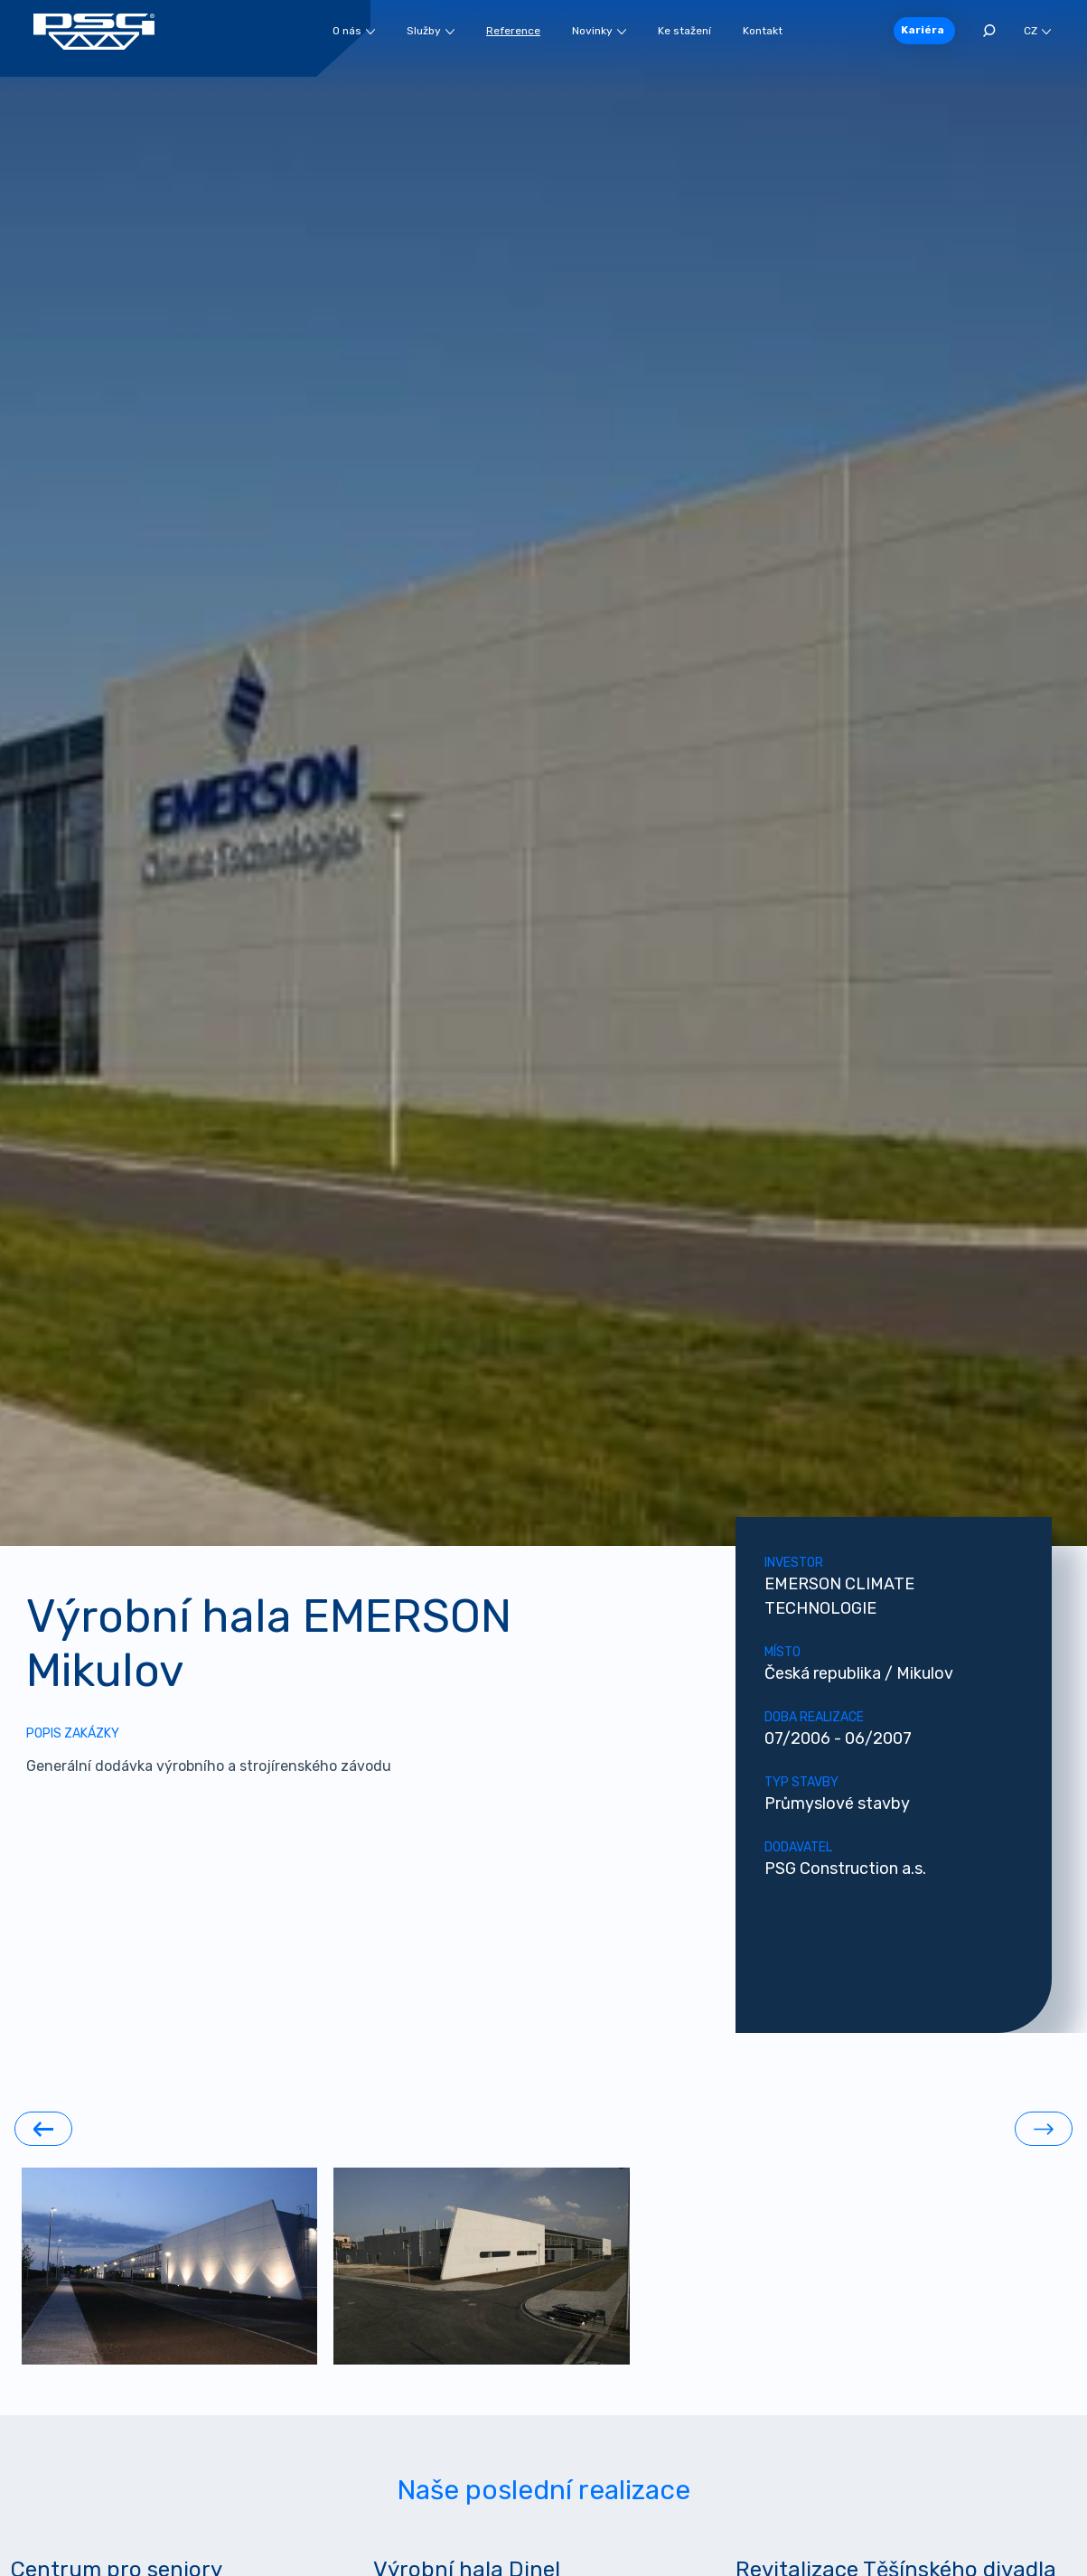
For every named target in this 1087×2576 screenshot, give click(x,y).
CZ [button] (1037, 30)
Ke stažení (684, 30)
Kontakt (762, 30)
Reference (513, 30)
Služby (430, 30)
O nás (354, 30)
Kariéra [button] (922, 29)
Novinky (599, 30)
